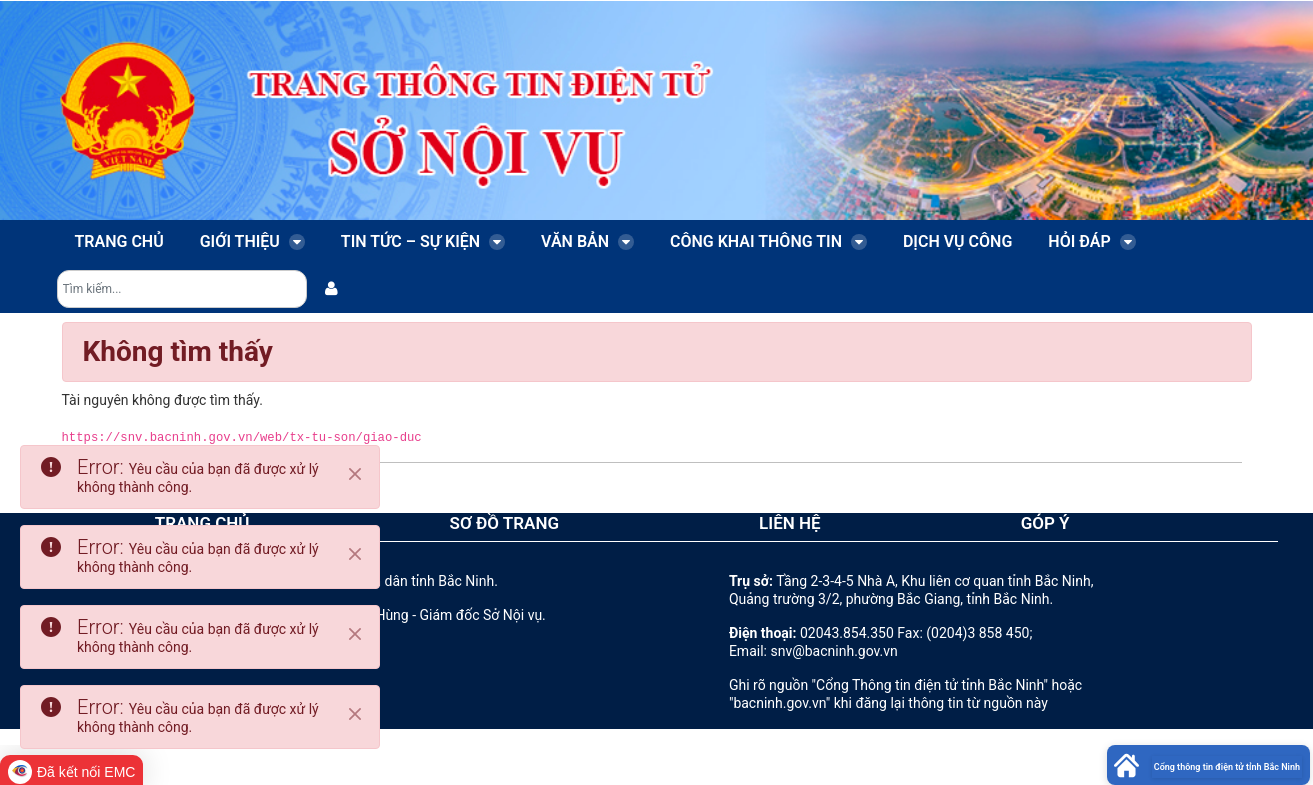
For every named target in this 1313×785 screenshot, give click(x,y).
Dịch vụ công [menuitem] (957, 241)
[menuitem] (331, 289)
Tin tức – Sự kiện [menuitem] (423, 241)
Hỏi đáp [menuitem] (1091, 241)
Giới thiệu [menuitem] (252, 241)
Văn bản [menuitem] (587, 241)
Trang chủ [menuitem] (119, 241)
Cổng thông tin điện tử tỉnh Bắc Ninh (1227, 767)
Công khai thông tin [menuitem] (768, 241)
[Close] (355, 474)
